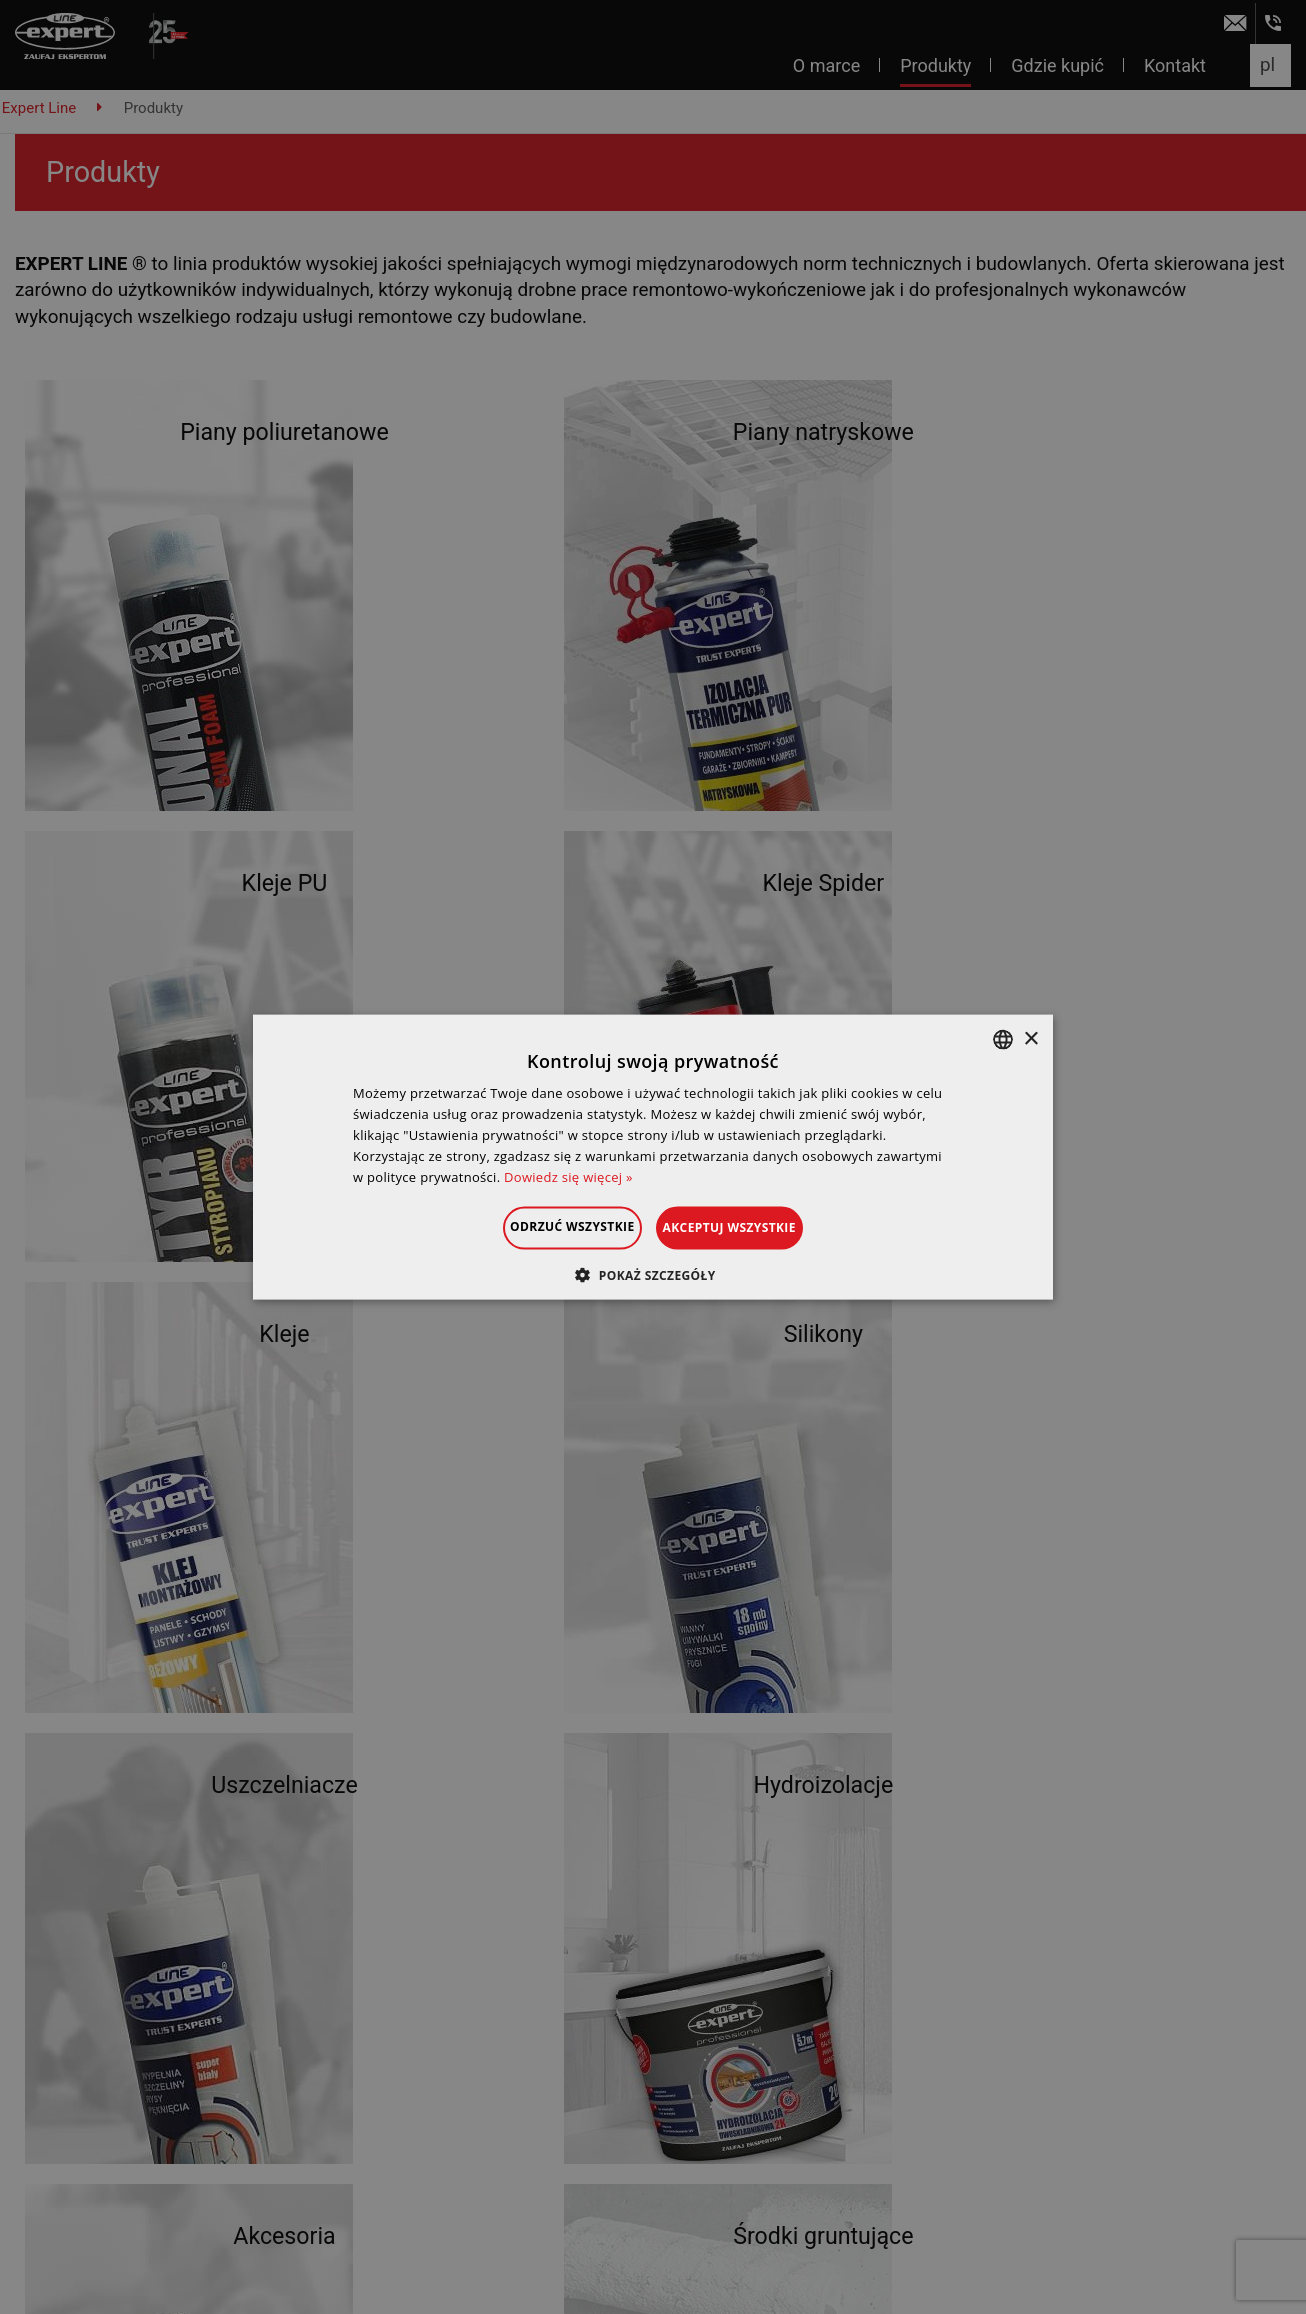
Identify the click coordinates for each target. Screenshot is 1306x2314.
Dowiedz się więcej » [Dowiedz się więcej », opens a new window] (568, 1176)
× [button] (1030, 1038)
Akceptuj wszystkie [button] (754, 1227)
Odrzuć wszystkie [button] (547, 1226)
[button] (652, 1274)
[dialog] (653, 1157)
